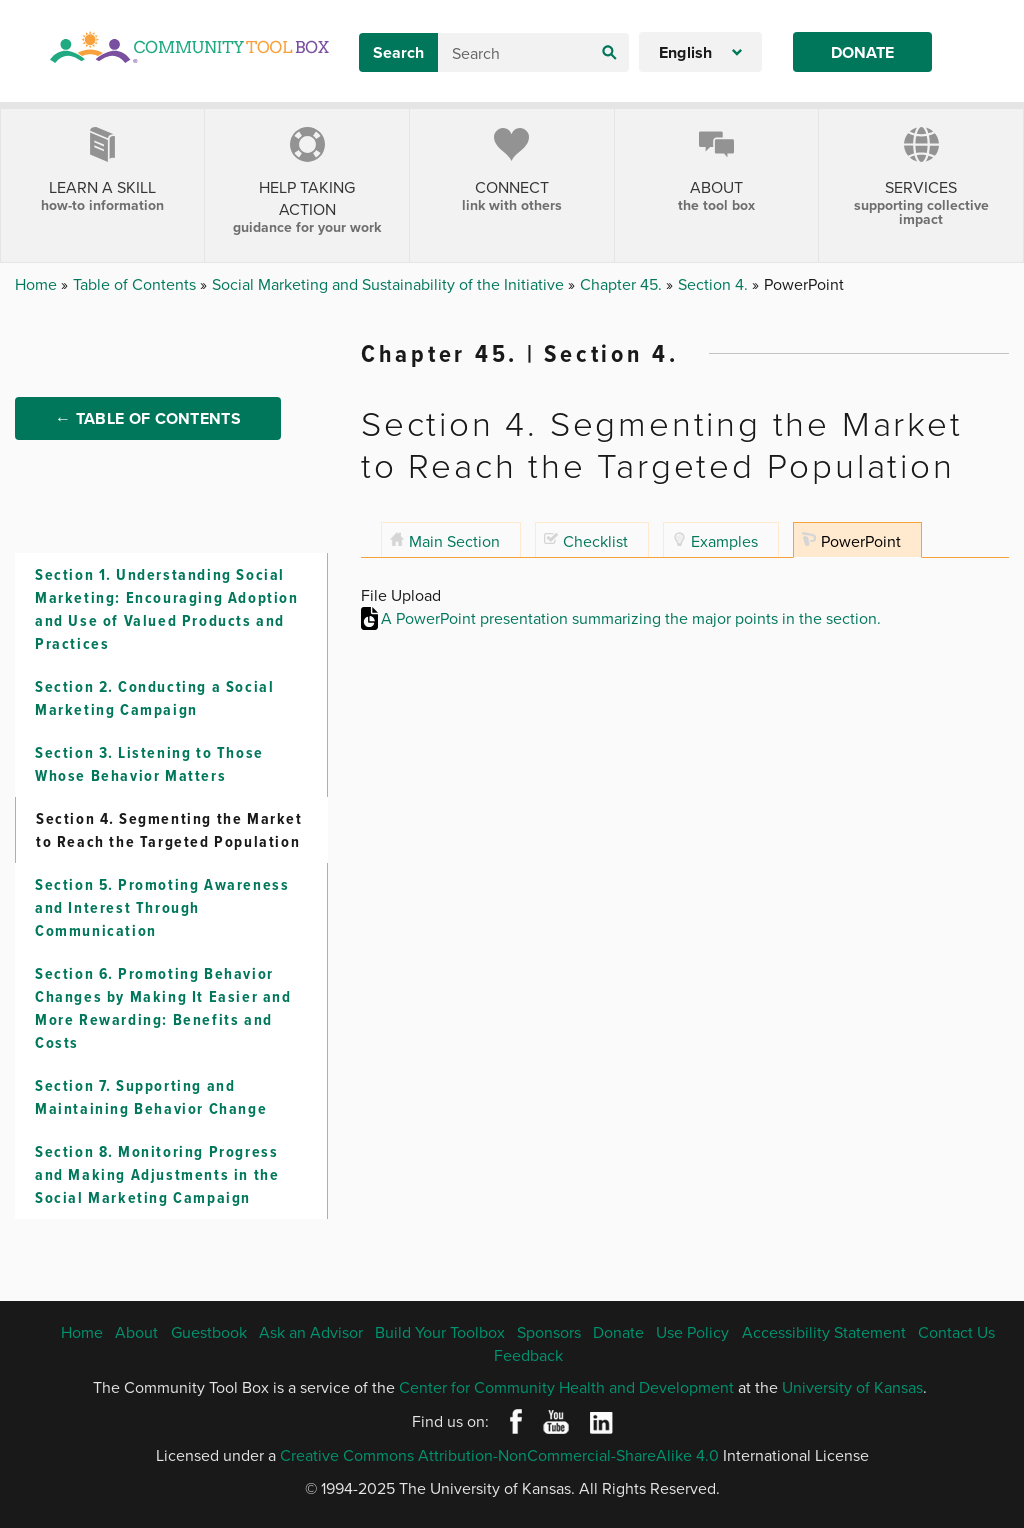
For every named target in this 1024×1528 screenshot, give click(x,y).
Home (38, 284)
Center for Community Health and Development (566, 1387)
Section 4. (715, 284)
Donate (862, 52)
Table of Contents (136, 284)
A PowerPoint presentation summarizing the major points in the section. (631, 618)
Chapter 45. (623, 284)
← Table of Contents (148, 423)
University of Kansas (852, 1387)
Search (398, 52)
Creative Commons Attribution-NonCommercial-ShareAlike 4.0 (499, 1455)
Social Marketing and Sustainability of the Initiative (390, 284)
